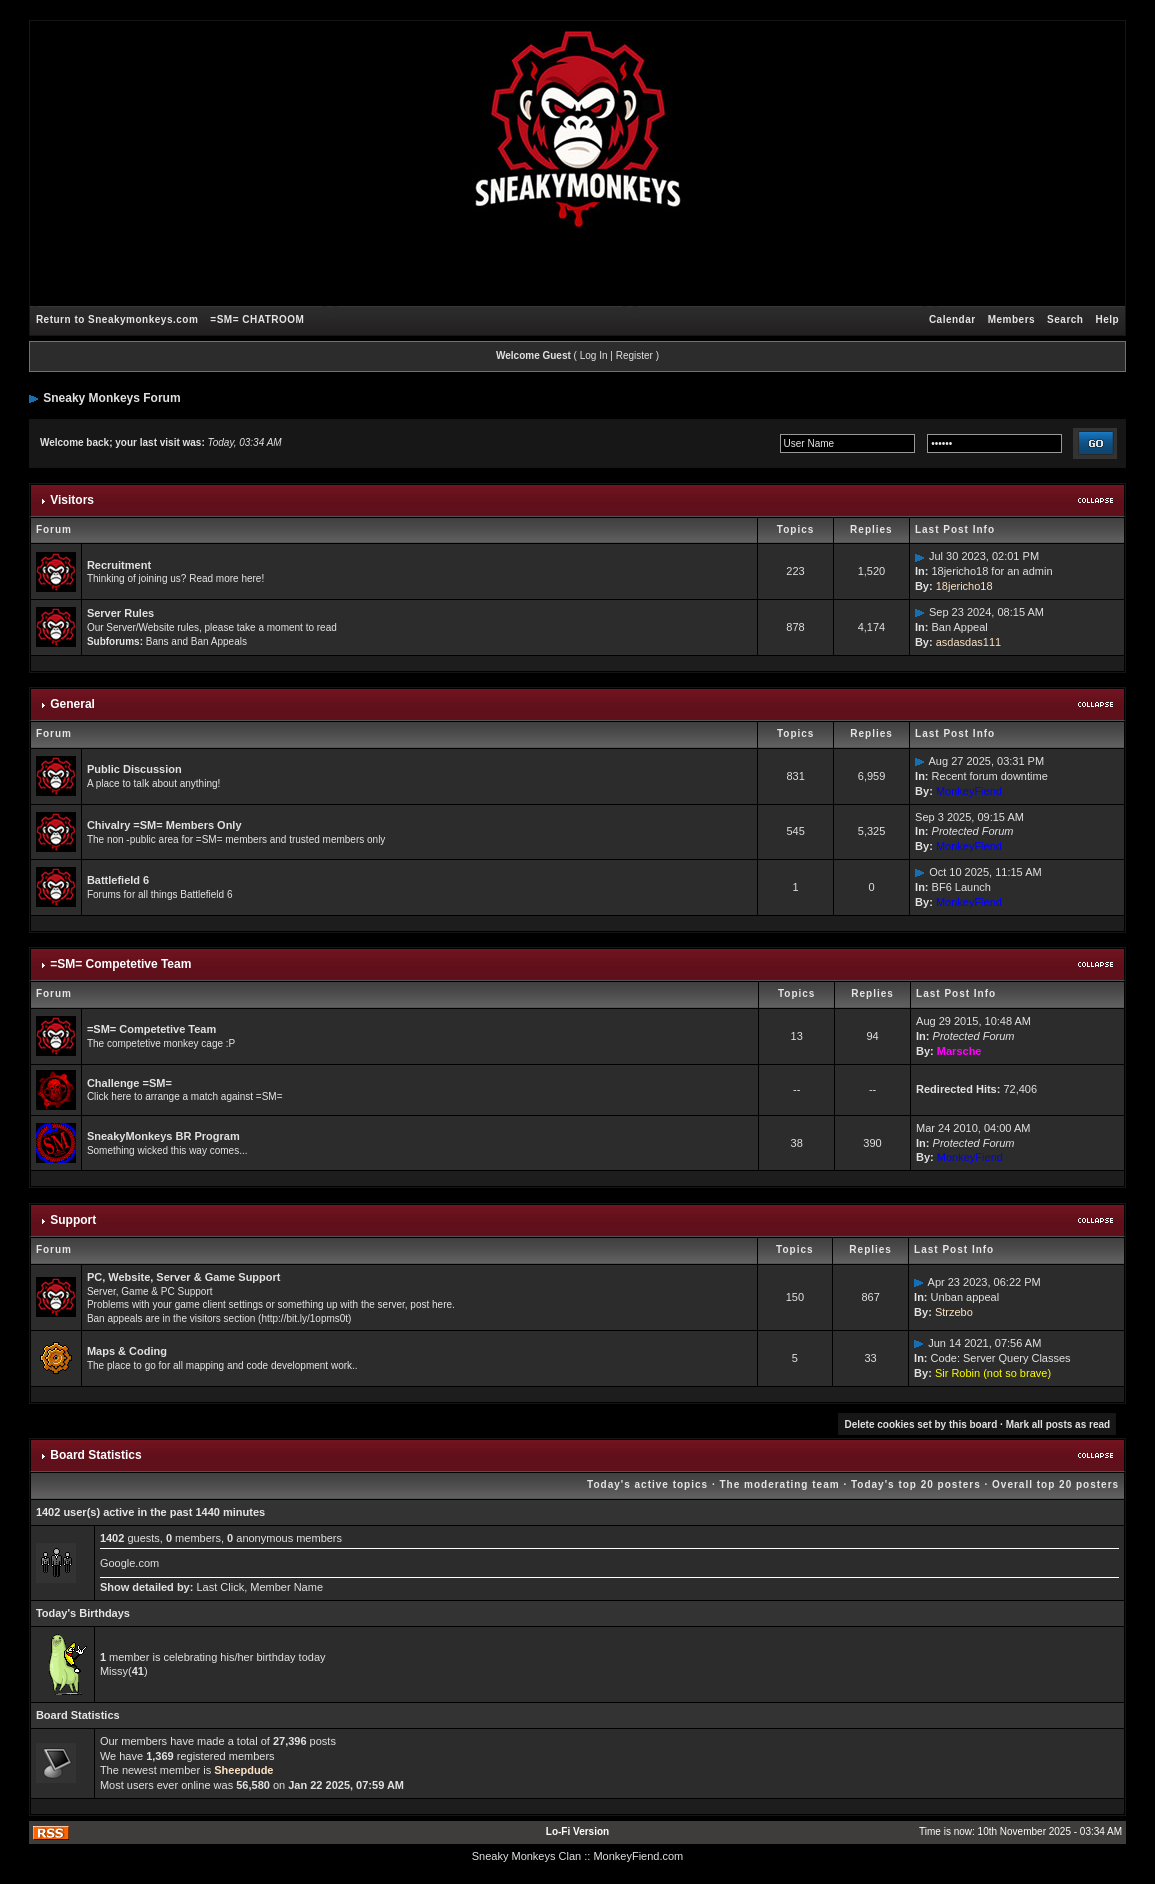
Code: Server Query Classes (1001, 1358)
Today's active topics (647, 1484)
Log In (594, 355)
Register (634, 355)
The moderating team (779, 1484)
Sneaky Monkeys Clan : (530, 1856)
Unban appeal (965, 1297)
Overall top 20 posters (1055, 1484)
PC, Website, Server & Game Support (184, 1277)
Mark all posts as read (1058, 1424)
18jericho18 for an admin (991, 571)
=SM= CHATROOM (257, 319)
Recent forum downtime (990, 776)
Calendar (952, 319)
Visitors (72, 500)
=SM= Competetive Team (120, 964)
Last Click (220, 1587)
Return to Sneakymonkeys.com (117, 319)
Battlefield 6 (118, 880)
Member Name (286, 1587)
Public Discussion (134, 769)
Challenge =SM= (129, 1083)
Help (1107, 319)
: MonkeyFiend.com (635, 1856)
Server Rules (120, 613)
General (72, 704)
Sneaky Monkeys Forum (111, 398)
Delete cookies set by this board (920, 1424)
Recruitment (119, 565)
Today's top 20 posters (916, 1484)
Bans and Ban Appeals (196, 641)
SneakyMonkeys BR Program (163, 1136)
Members (1011, 319)
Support (73, 1220)
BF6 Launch (961, 887)
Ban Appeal (959, 627)
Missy (114, 1671)
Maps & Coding (127, 1351)
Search (1065, 319)
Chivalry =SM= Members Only (164, 825)
